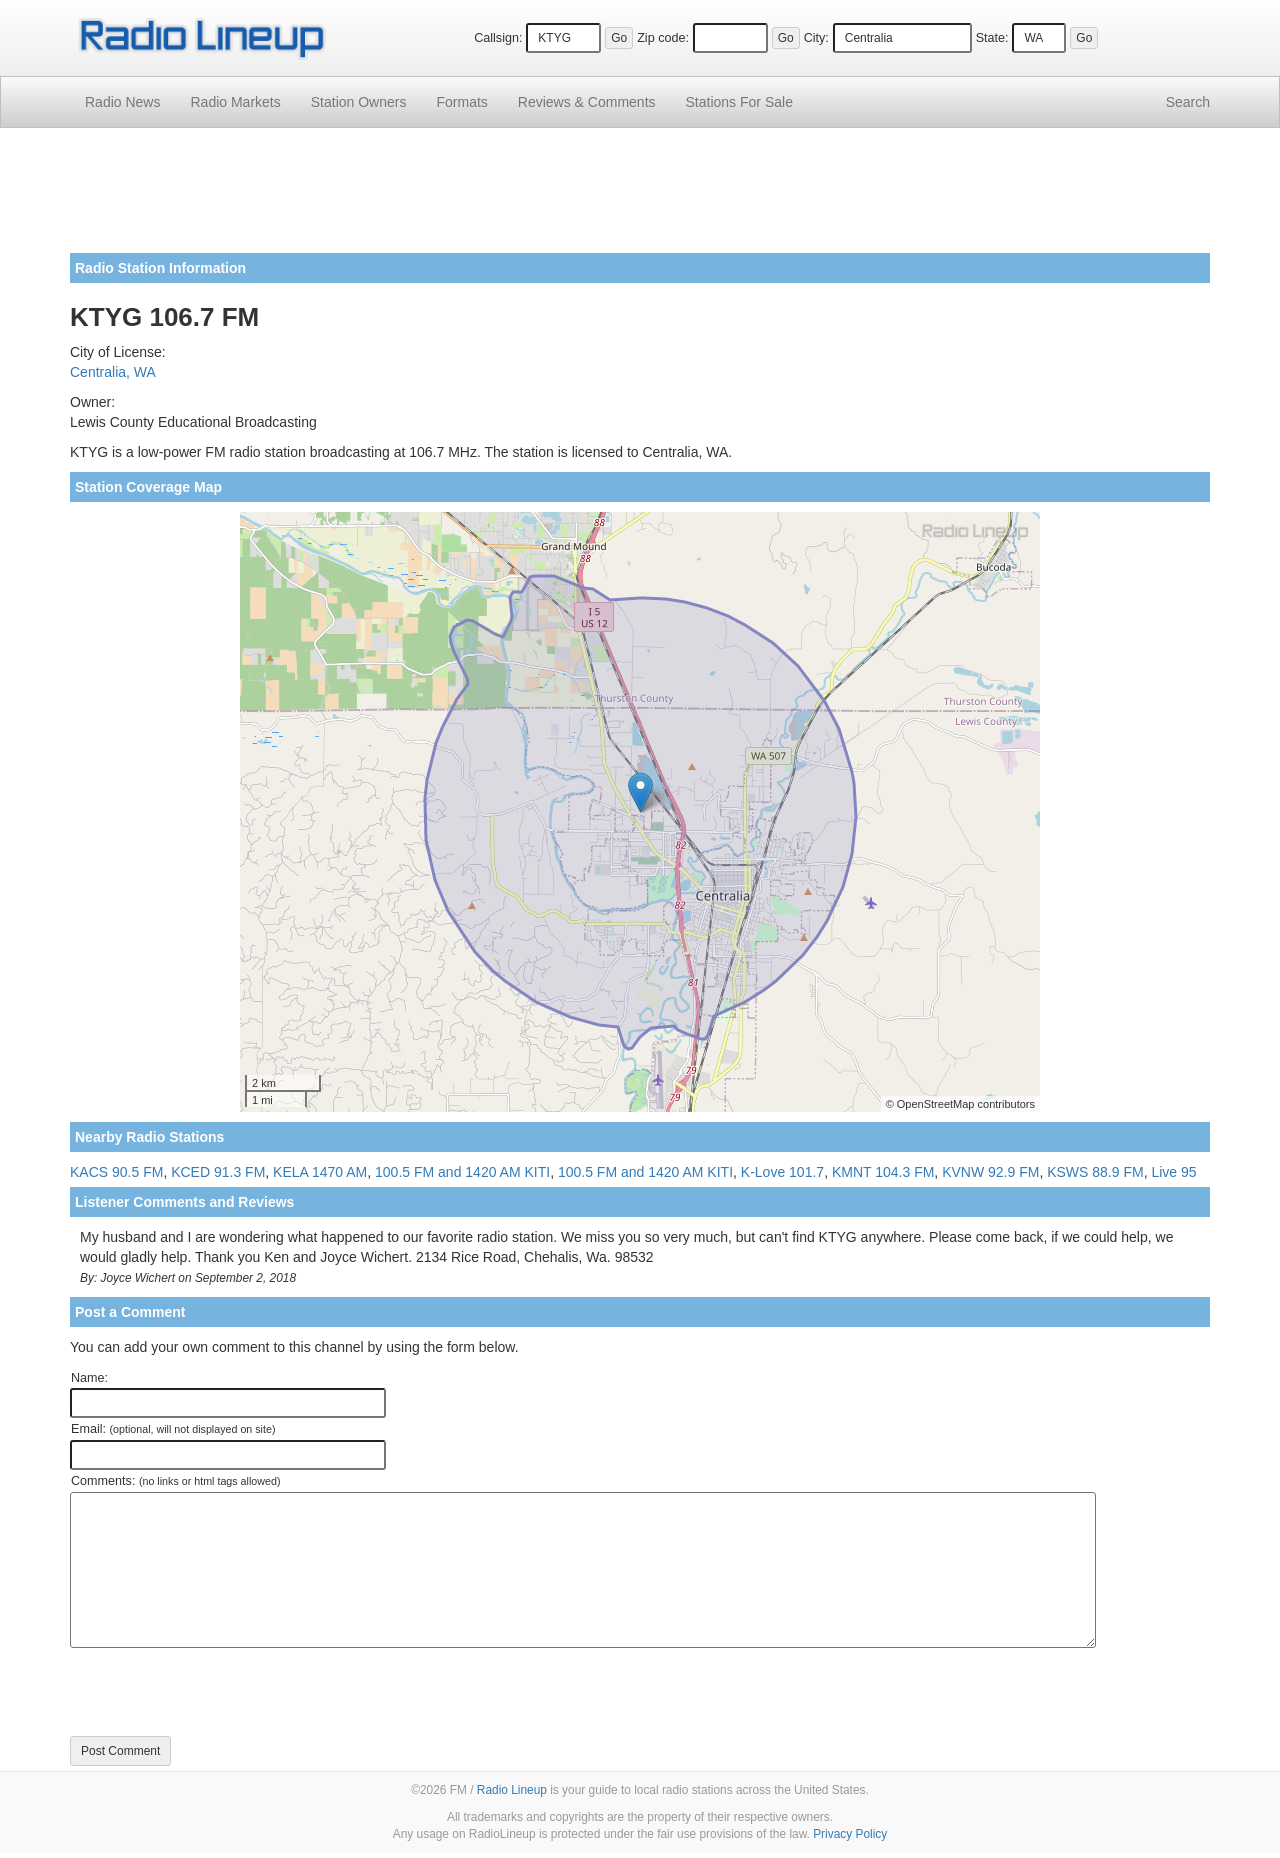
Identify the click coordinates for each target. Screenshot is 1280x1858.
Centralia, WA (113, 372)
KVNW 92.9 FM (990, 1172)
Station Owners (359, 102)
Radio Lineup (512, 1790)
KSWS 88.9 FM (1095, 1172)
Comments (587, 102)
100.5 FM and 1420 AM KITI (462, 1172)
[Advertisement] (640, 198)
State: (992, 38)
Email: (173, 1429)
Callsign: (498, 38)
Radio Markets (235, 102)
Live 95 (1173, 1172)
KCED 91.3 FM (218, 1172)
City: (816, 38)
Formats (461, 102)
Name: (89, 1378)
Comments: (175, 1481)
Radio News (122, 102)
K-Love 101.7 (782, 1172)
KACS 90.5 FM (116, 1172)
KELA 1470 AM (320, 1172)
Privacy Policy (850, 1834)
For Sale (739, 102)
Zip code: (663, 38)
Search (1188, 102)
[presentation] (222, 1692)
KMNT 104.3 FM (883, 1172)
